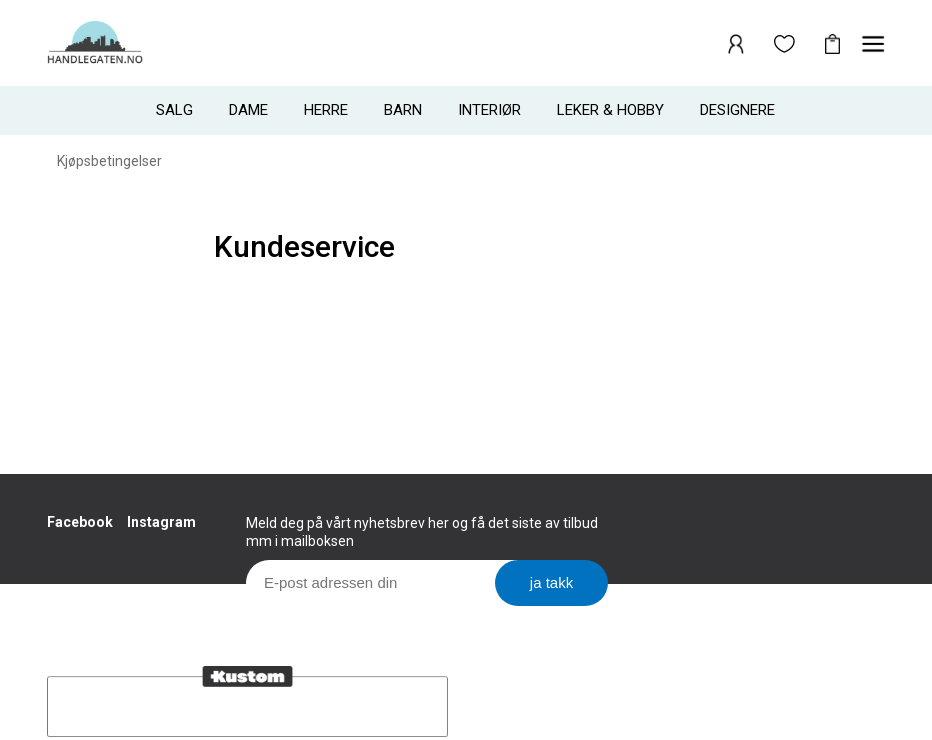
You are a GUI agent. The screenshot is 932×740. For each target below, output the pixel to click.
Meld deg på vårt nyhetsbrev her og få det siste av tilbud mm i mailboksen (422, 532)
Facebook (80, 522)
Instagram (161, 522)
